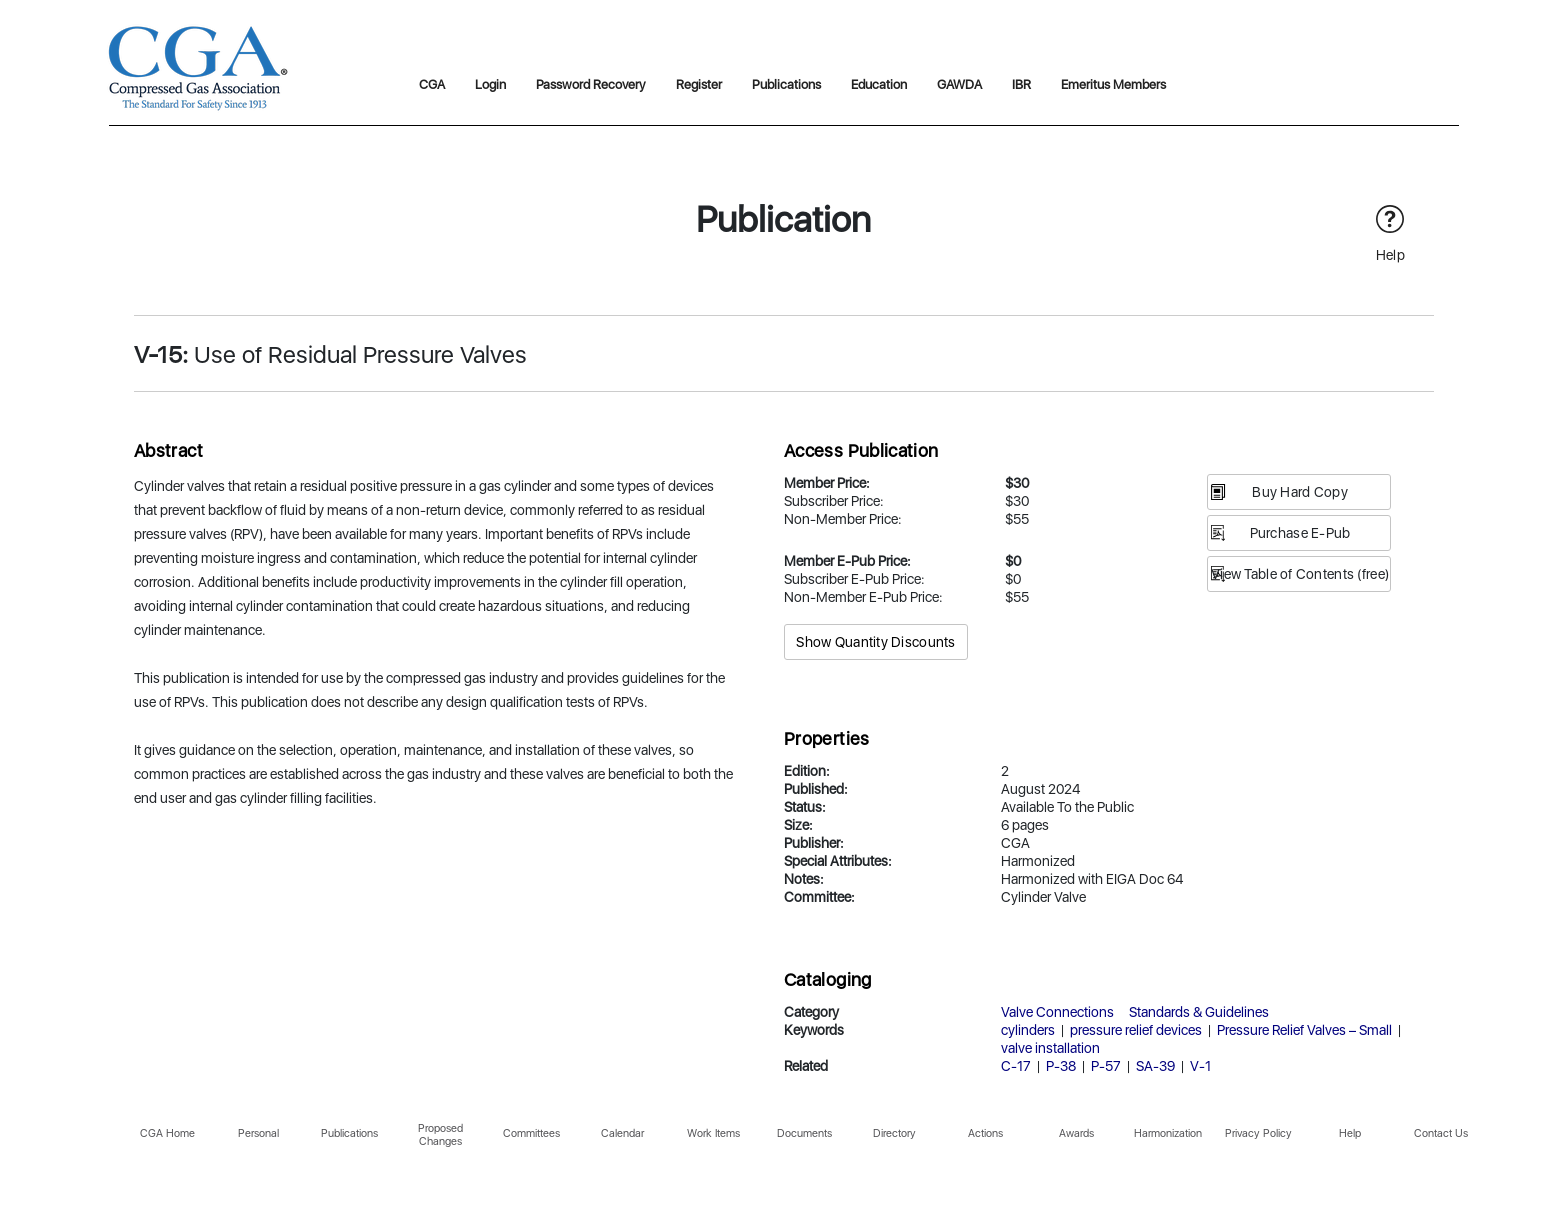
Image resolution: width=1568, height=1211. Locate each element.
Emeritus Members (1113, 84)
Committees (531, 1133)
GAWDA (959, 84)
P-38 (1061, 1066)
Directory (894, 1133)
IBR (1021, 84)
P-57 (1106, 1066)
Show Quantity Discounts (875, 642)
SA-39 (1155, 1066)
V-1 (1200, 1066)
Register (699, 84)
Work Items (713, 1133)
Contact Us (1441, 1133)
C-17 (1016, 1066)
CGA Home (167, 1133)
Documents (804, 1133)
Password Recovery (591, 84)
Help (1350, 1133)
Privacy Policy (1258, 1133)
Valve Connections (1057, 1012)
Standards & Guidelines (1199, 1012)
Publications (786, 84)
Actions (985, 1133)
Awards (1076, 1133)
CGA (432, 84)
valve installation (1050, 1048)
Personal (258, 1133)
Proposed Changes (440, 1135)
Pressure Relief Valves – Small (1304, 1030)
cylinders (1028, 1030)
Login (490, 84)
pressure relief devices (1136, 1030)
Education (879, 84)
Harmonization (1168, 1133)
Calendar (622, 1133)
